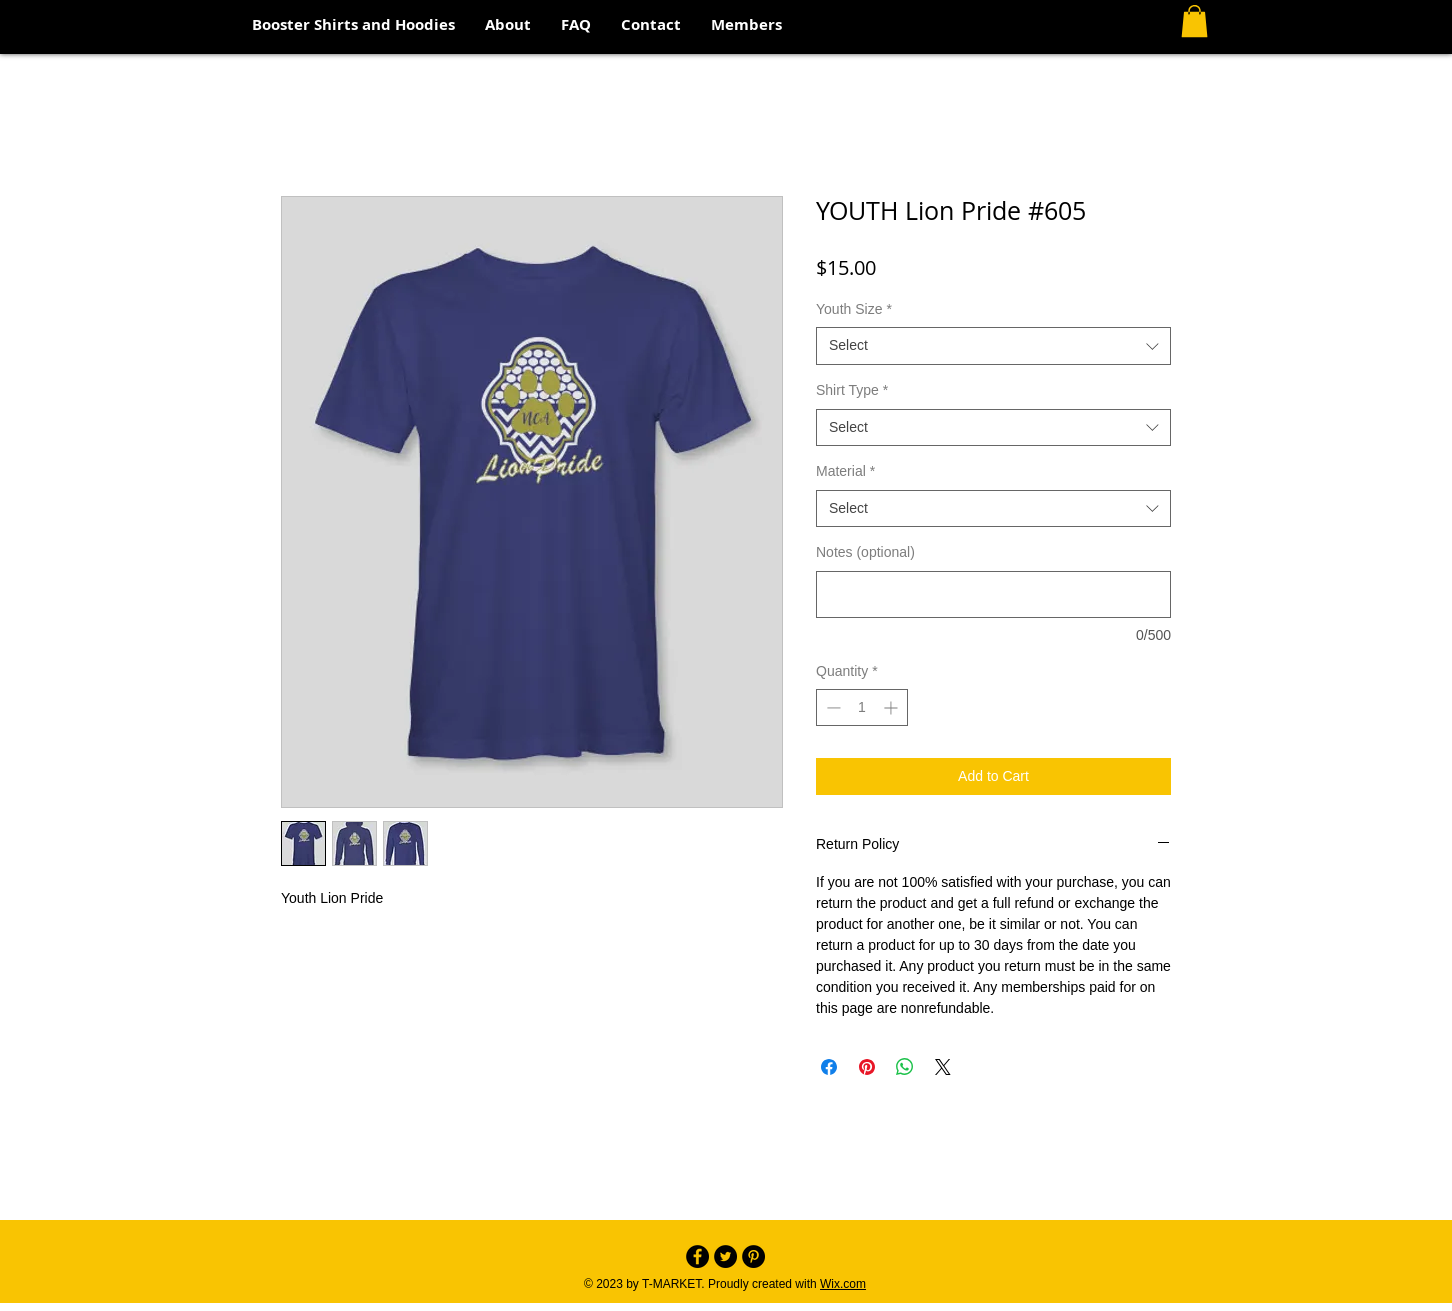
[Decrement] (831, 707)
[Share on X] (943, 1067)
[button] (1194, 21)
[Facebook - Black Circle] (697, 1256)
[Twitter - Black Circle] (725, 1256)
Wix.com (843, 1284)
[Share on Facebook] (829, 1067)
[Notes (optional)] (993, 594)
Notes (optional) (865, 552)
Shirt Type (852, 390)
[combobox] (993, 346)
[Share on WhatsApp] (905, 1067)
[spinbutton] (862, 707)
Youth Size (854, 309)
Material (845, 471)
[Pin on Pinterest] (867, 1067)
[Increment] (892, 707)
